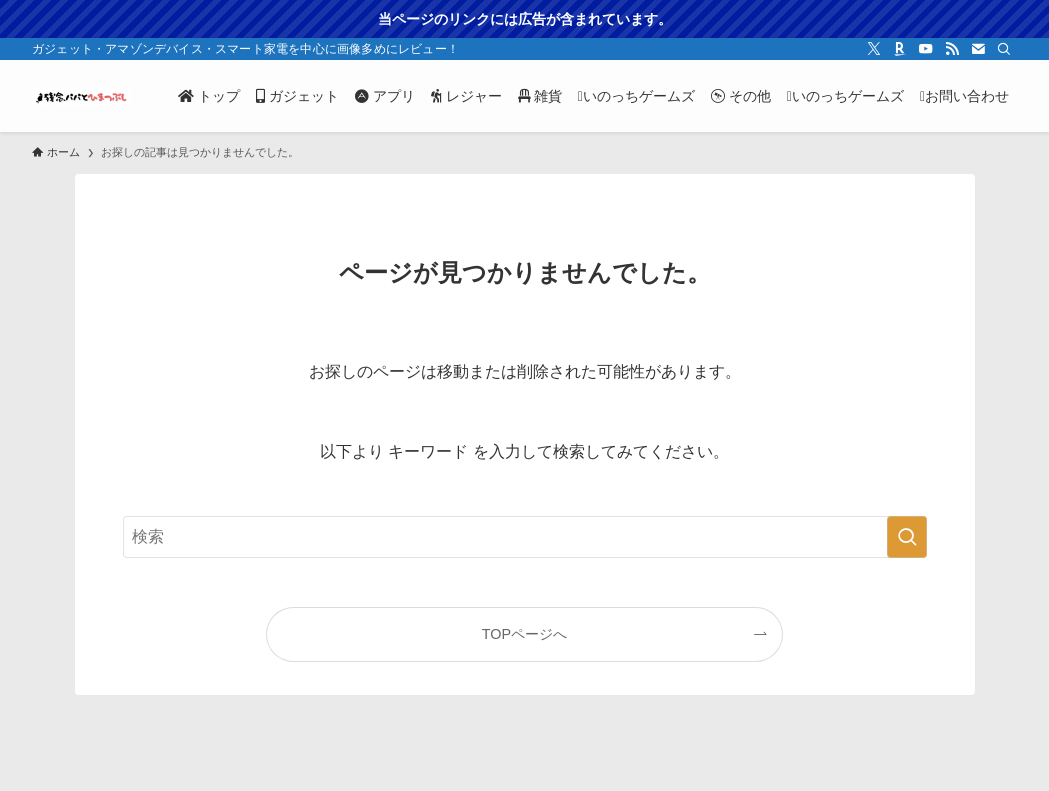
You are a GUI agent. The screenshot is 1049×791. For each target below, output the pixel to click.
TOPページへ (524, 634)
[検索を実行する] (907, 537)
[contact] (978, 49)
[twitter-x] (874, 49)
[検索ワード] (525, 537)
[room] (900, 49)
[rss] (952, 49)
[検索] (1004, 49)
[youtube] (926, 49)
